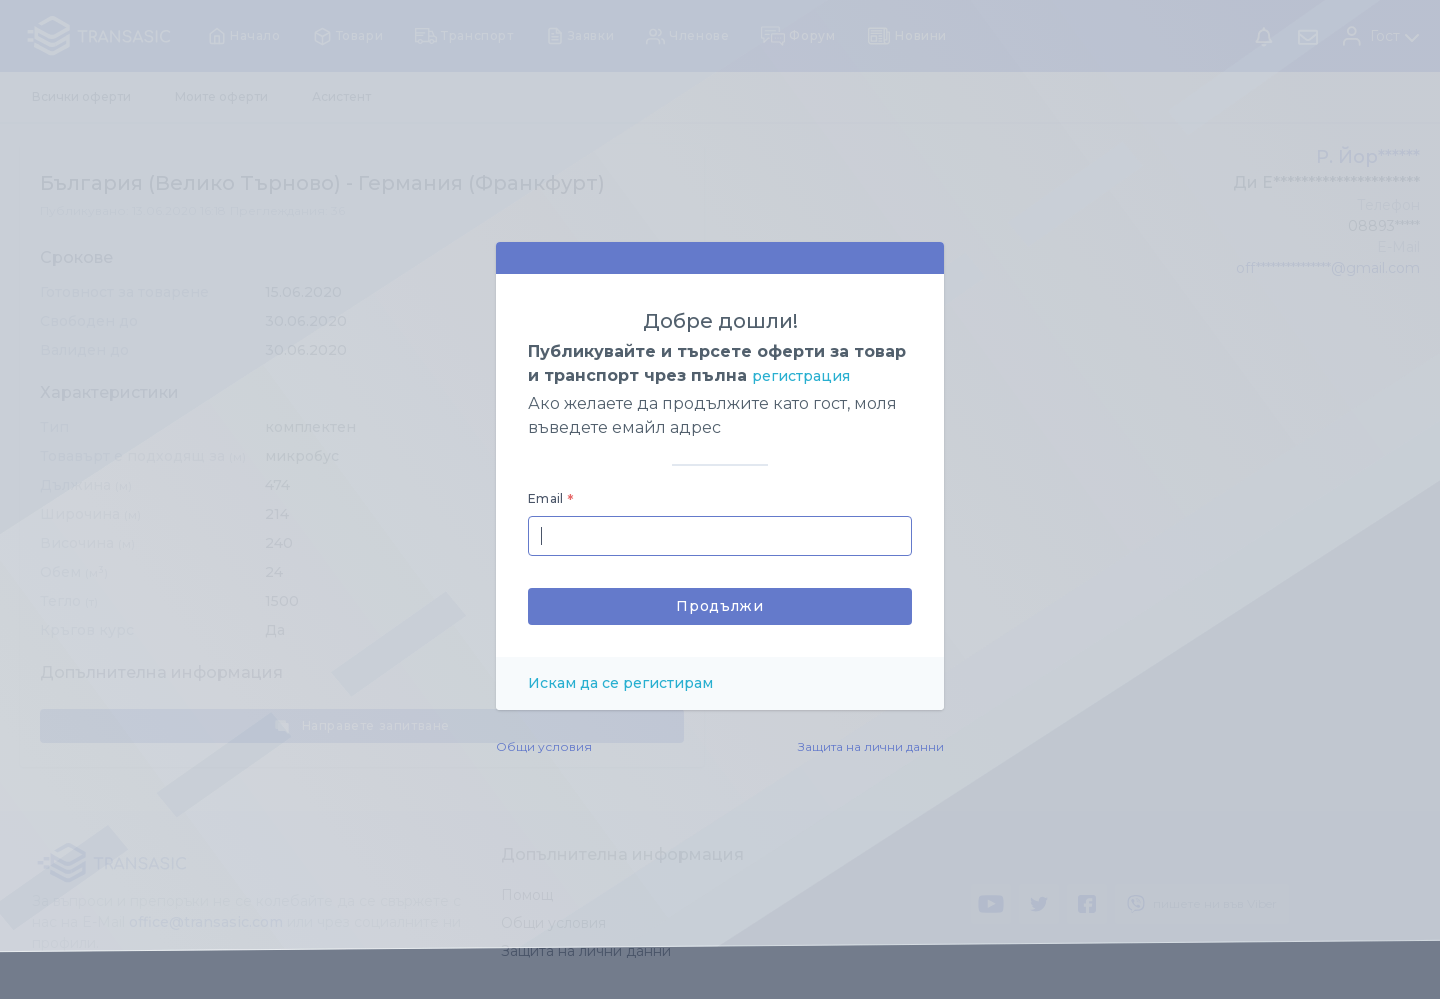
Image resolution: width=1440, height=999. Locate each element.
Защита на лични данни (871, 746)
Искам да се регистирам (620, 683)
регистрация (801, 376)
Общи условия (544, 746)
